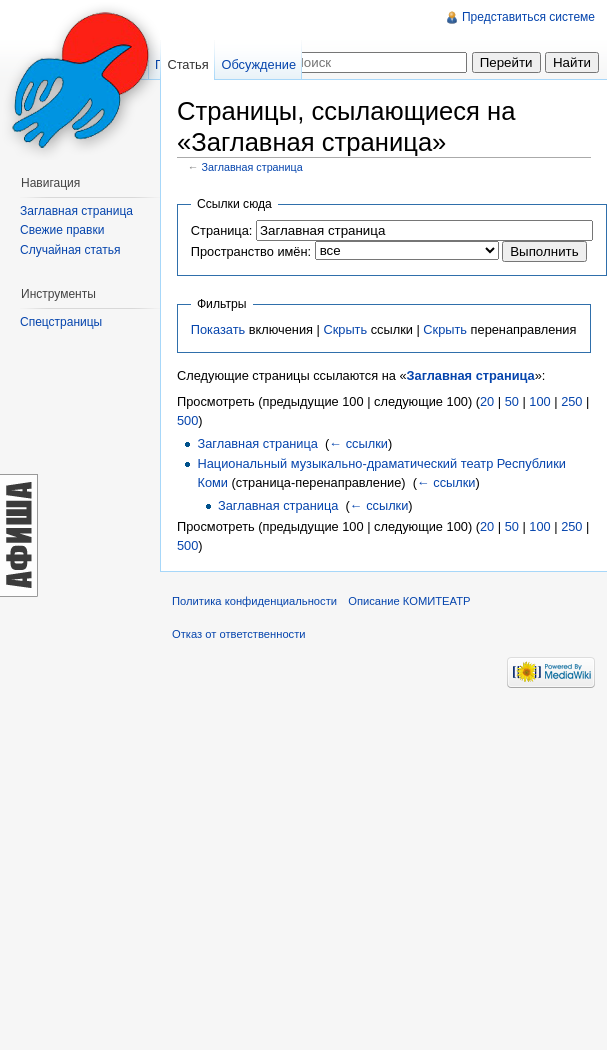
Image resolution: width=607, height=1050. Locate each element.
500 (187, 420)
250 (571, 401)
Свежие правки (62, 230)
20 (487, 401)
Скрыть (345, 329)
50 (512, 401)
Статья (187, 64)
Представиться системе (528, 17)
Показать (218, 329)
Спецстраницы (61, 322)
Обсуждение (258, 64)
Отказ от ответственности (239, 634)
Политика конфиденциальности (254, 601)
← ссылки (358, 443)
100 (539, 401)
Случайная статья (70, 250)
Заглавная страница (252, 167)
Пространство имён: (251, 251)
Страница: (222, 230)
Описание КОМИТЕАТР (409, 601)
